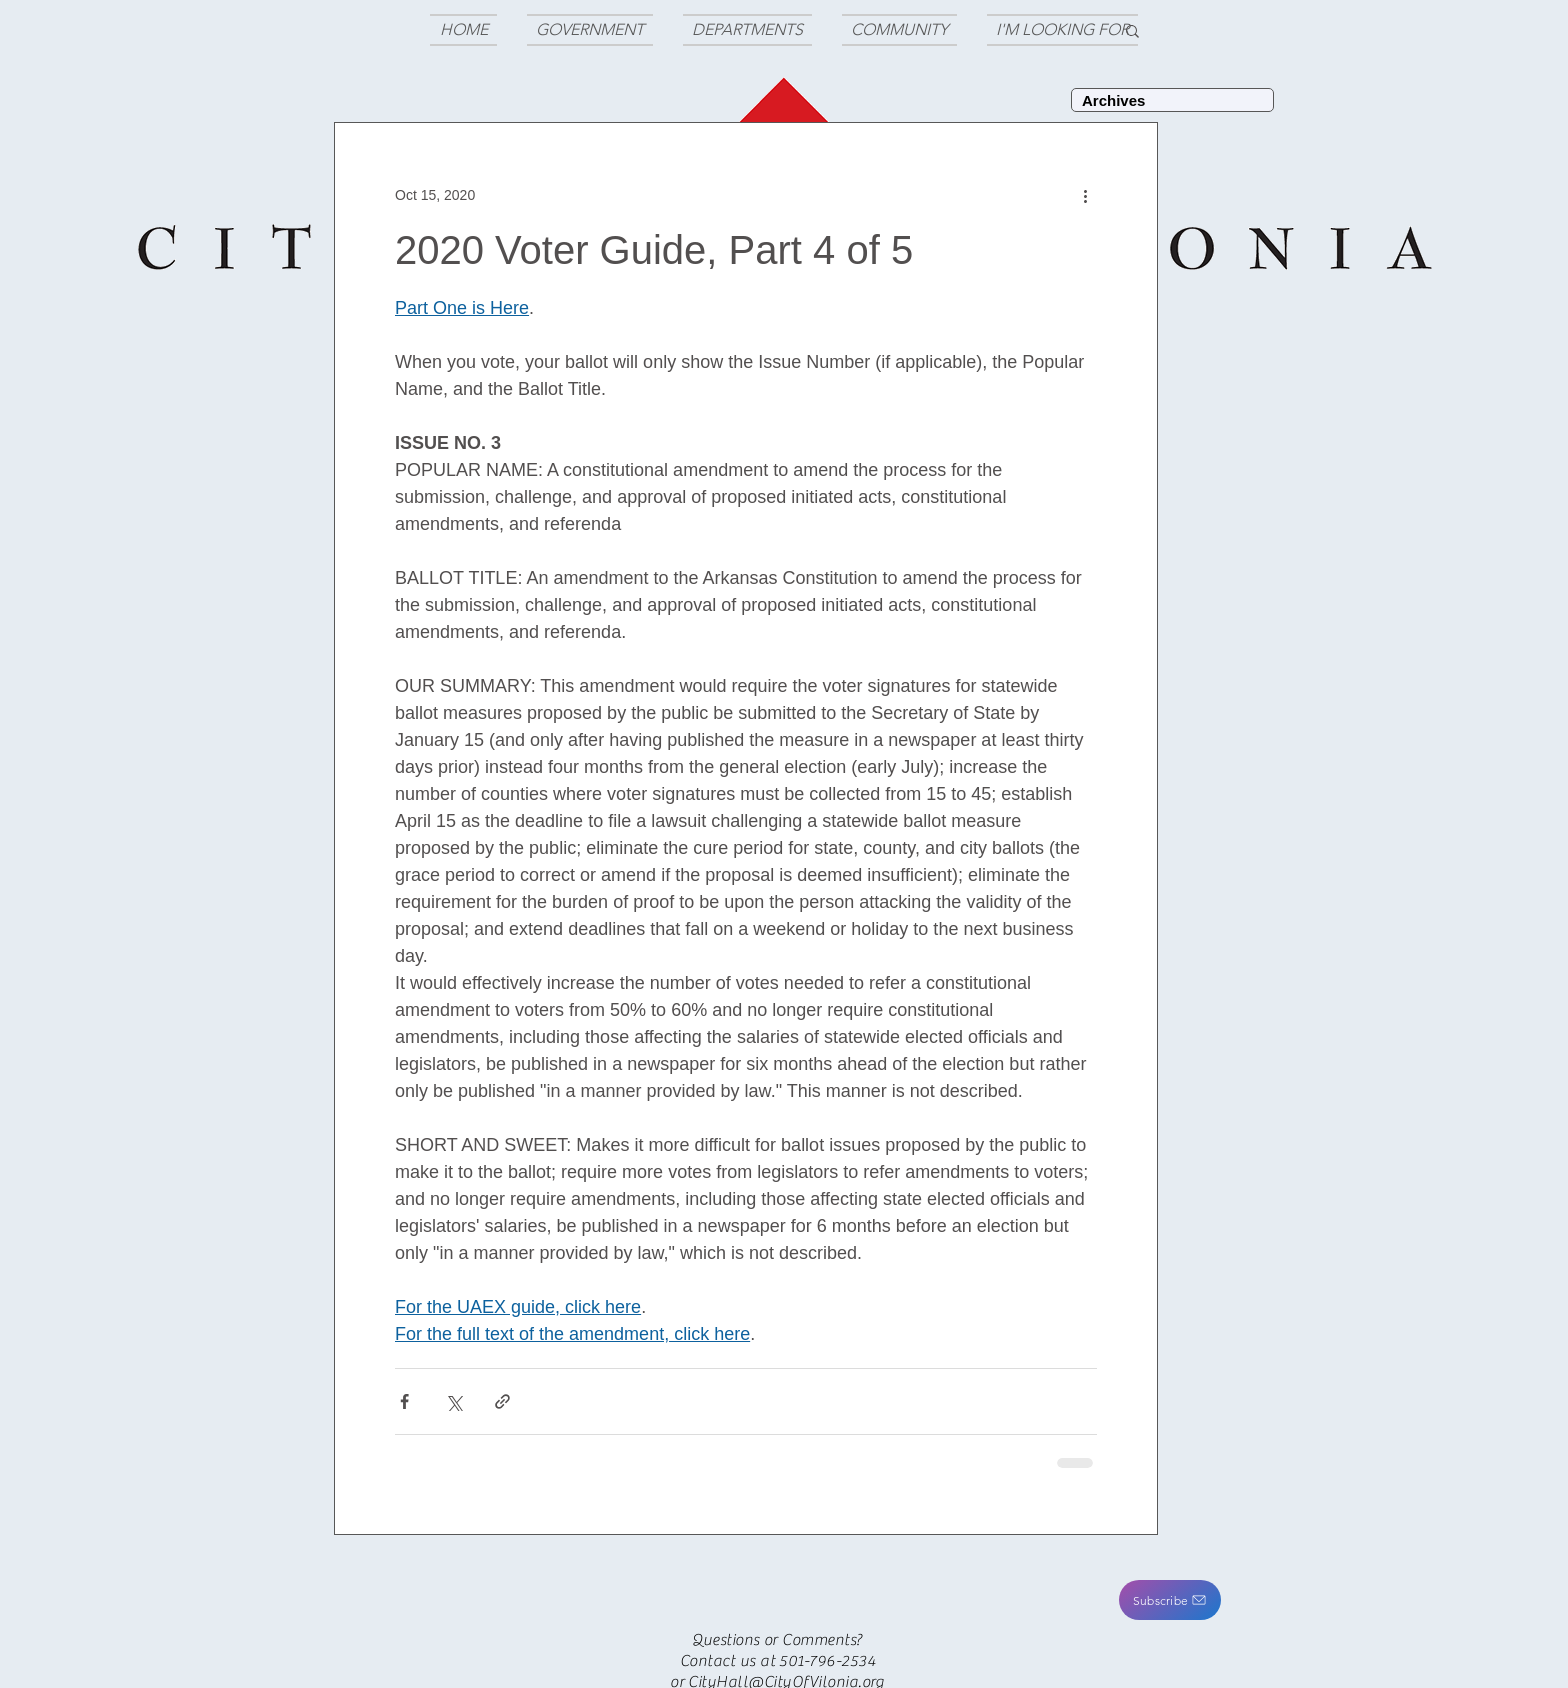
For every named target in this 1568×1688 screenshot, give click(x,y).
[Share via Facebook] (404, 1401)
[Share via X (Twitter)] (453, 1401)
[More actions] (1085, 195)
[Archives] (1172, 100)
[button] (1170, 1600)
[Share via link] (502, 1401)
